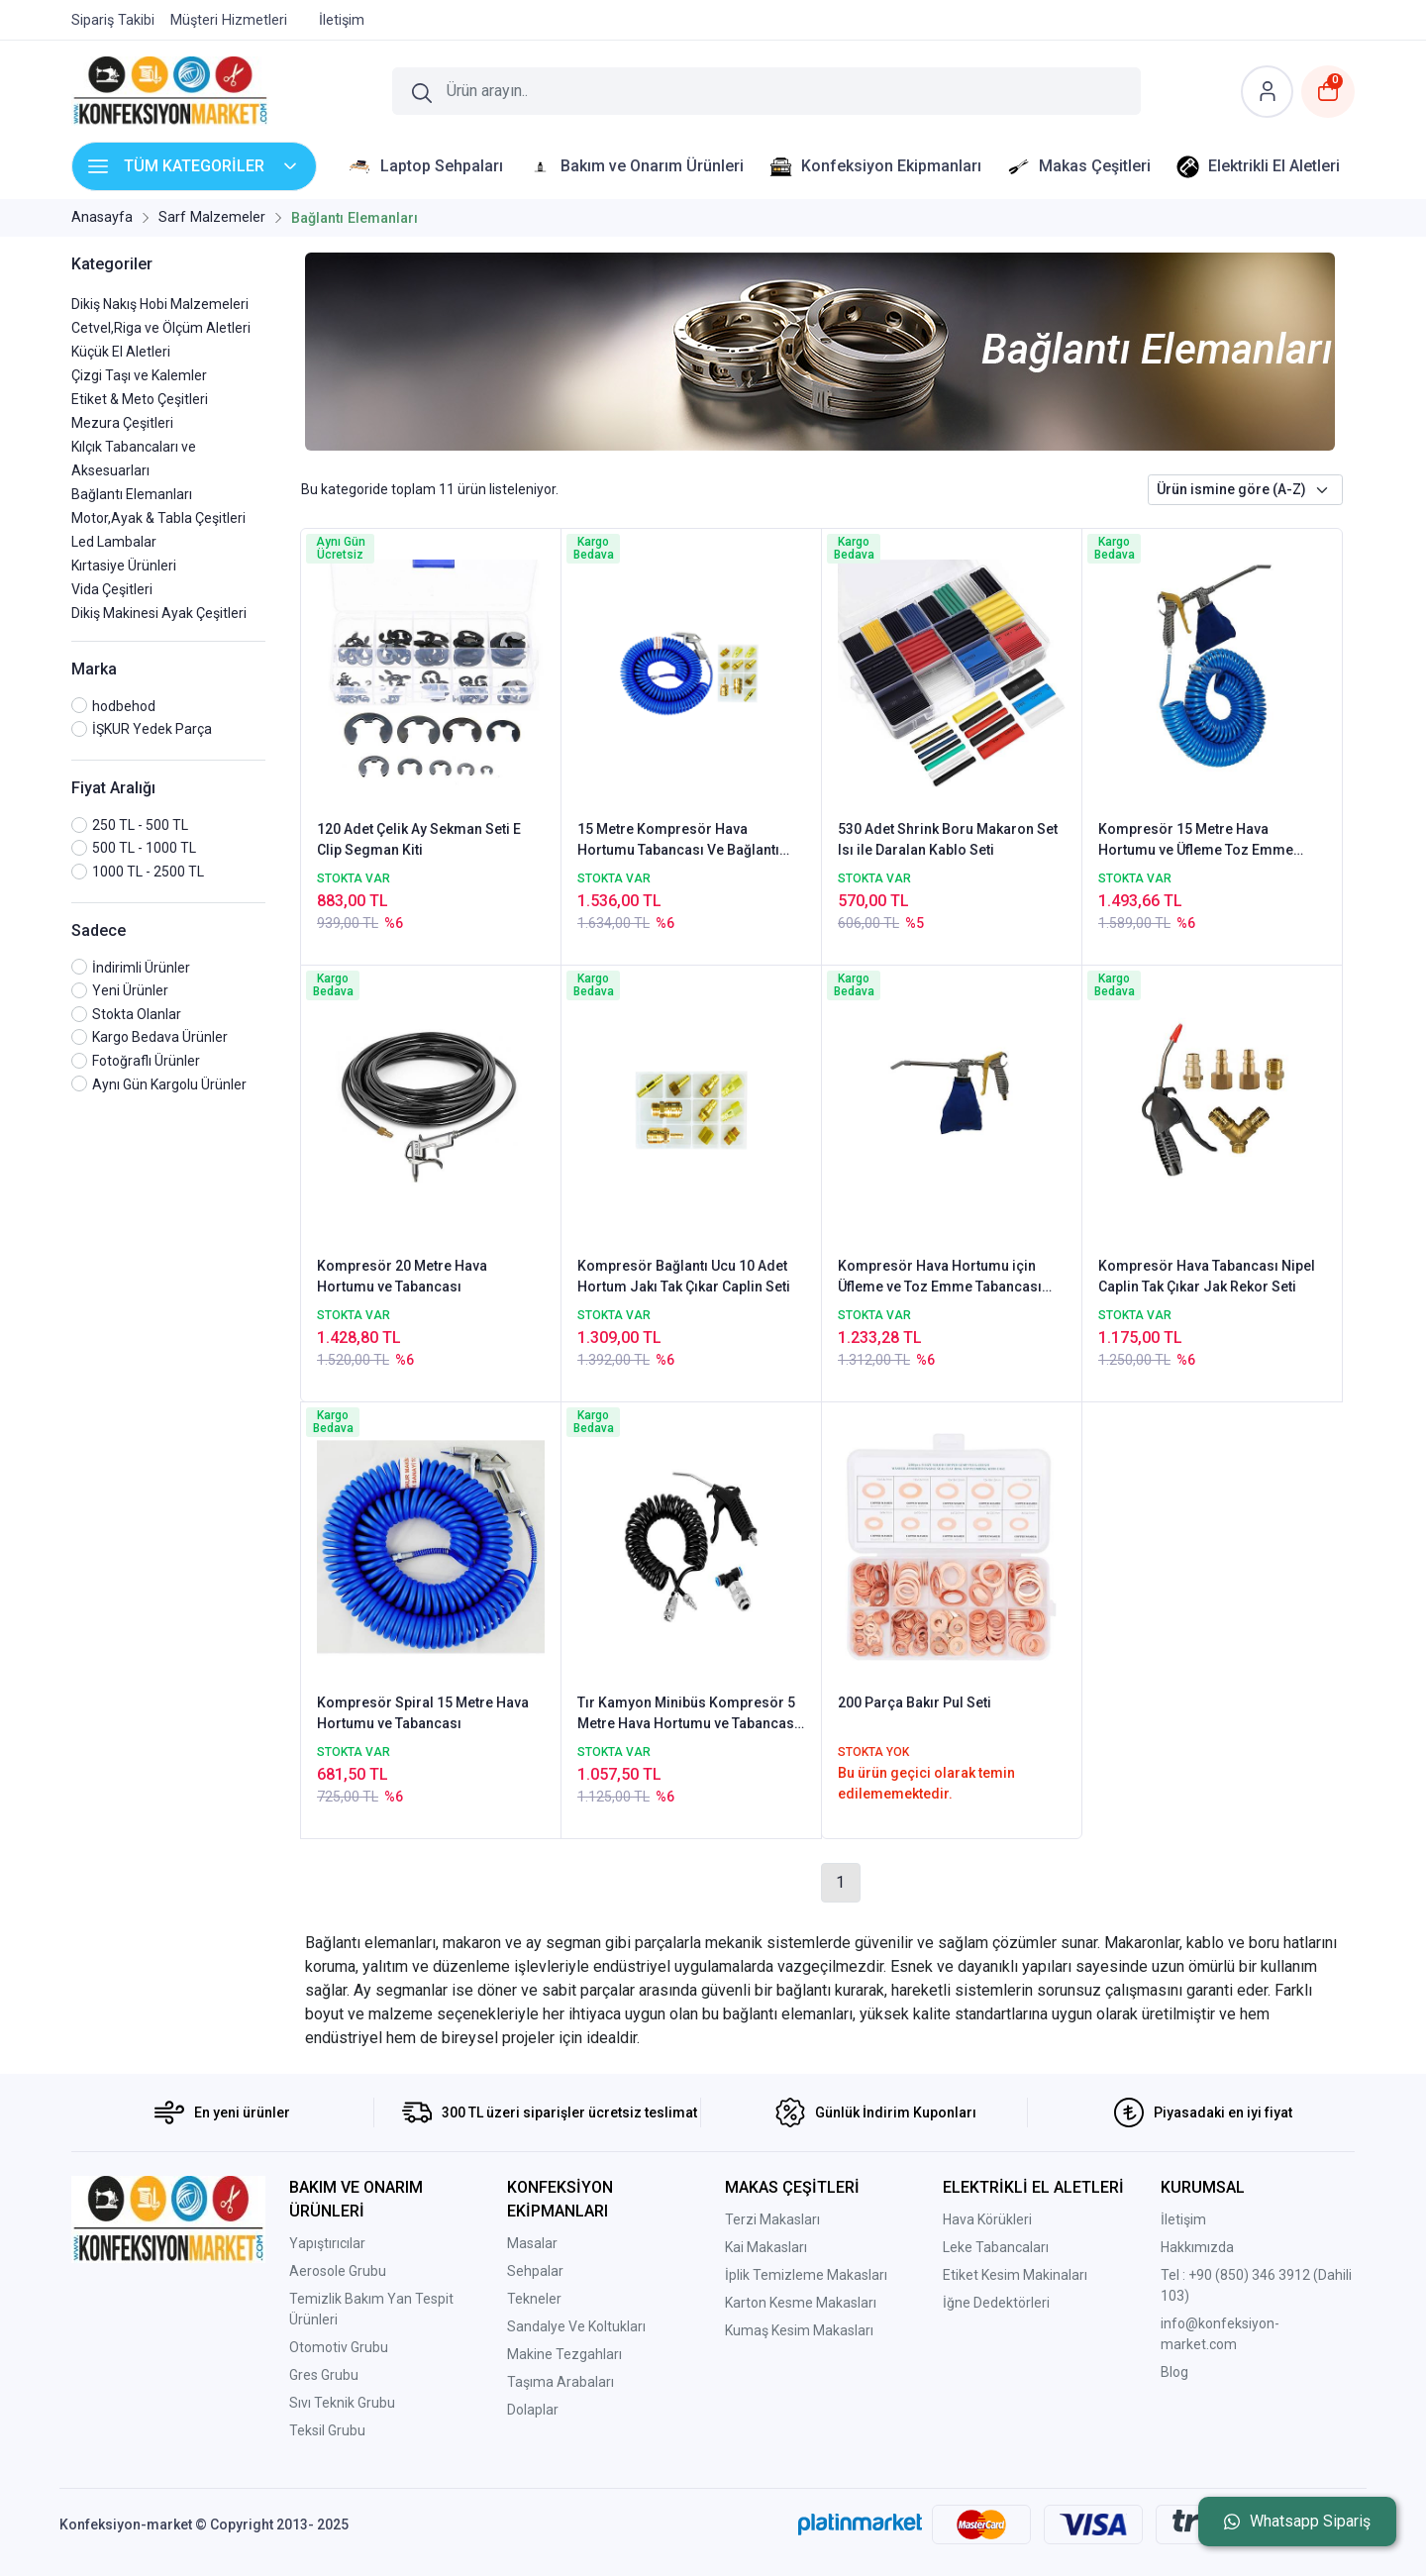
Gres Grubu (323, 2375)
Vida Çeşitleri (112, 589)
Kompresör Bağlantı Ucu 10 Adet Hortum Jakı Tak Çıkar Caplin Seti (683, 1276)
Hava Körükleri (987, 2219)
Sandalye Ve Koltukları (576, 2326)
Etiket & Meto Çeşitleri (139, 399)
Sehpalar (535, 2271)
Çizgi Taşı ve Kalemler (139, 375)
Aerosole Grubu (337, 2271)
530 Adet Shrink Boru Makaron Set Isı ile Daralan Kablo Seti (948, 839)
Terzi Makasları (772, 2219)
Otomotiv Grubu (338, 2347)
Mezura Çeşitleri (122, 423)
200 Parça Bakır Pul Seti (914, 1702)
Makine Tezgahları (564, 2354)
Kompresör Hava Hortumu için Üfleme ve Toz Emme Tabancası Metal (940, 1277)
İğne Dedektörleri (996, 2303)
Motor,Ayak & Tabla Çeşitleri (158, 518)
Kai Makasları (766, 2247)
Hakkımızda (1197, 2247)
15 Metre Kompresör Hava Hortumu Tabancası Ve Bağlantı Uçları (678, 841)
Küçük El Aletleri (120, 352)
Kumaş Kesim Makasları (799, 2330)
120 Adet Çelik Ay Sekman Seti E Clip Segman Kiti (419, 839)
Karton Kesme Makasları (800, 2303)
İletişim (1183, 2219)
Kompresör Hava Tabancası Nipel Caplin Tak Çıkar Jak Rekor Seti (1206, 1276)
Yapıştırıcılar (327, 2243)
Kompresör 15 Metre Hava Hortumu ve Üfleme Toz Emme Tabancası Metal (1195, 841)
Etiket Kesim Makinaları (1015, 2275)
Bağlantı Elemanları (131, 494)
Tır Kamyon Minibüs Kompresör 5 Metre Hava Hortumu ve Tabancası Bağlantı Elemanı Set (687, 1714)
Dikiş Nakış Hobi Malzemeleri (160, 304)
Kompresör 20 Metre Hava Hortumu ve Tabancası (402, 1276)
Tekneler (534, 2299)
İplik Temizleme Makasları (806, 2275)
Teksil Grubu (327, 2430)
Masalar (532, 2243)
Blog (1174, 2372)
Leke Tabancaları (996, 2247)
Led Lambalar (113, 542)
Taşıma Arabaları (560, 2382)
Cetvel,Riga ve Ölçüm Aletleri (161, 328)
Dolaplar (533, 2410)
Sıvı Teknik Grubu (342, 2403)
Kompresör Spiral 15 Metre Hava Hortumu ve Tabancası (423, 1713)
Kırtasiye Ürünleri (123, 565)
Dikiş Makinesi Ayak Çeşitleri (159, 613)
